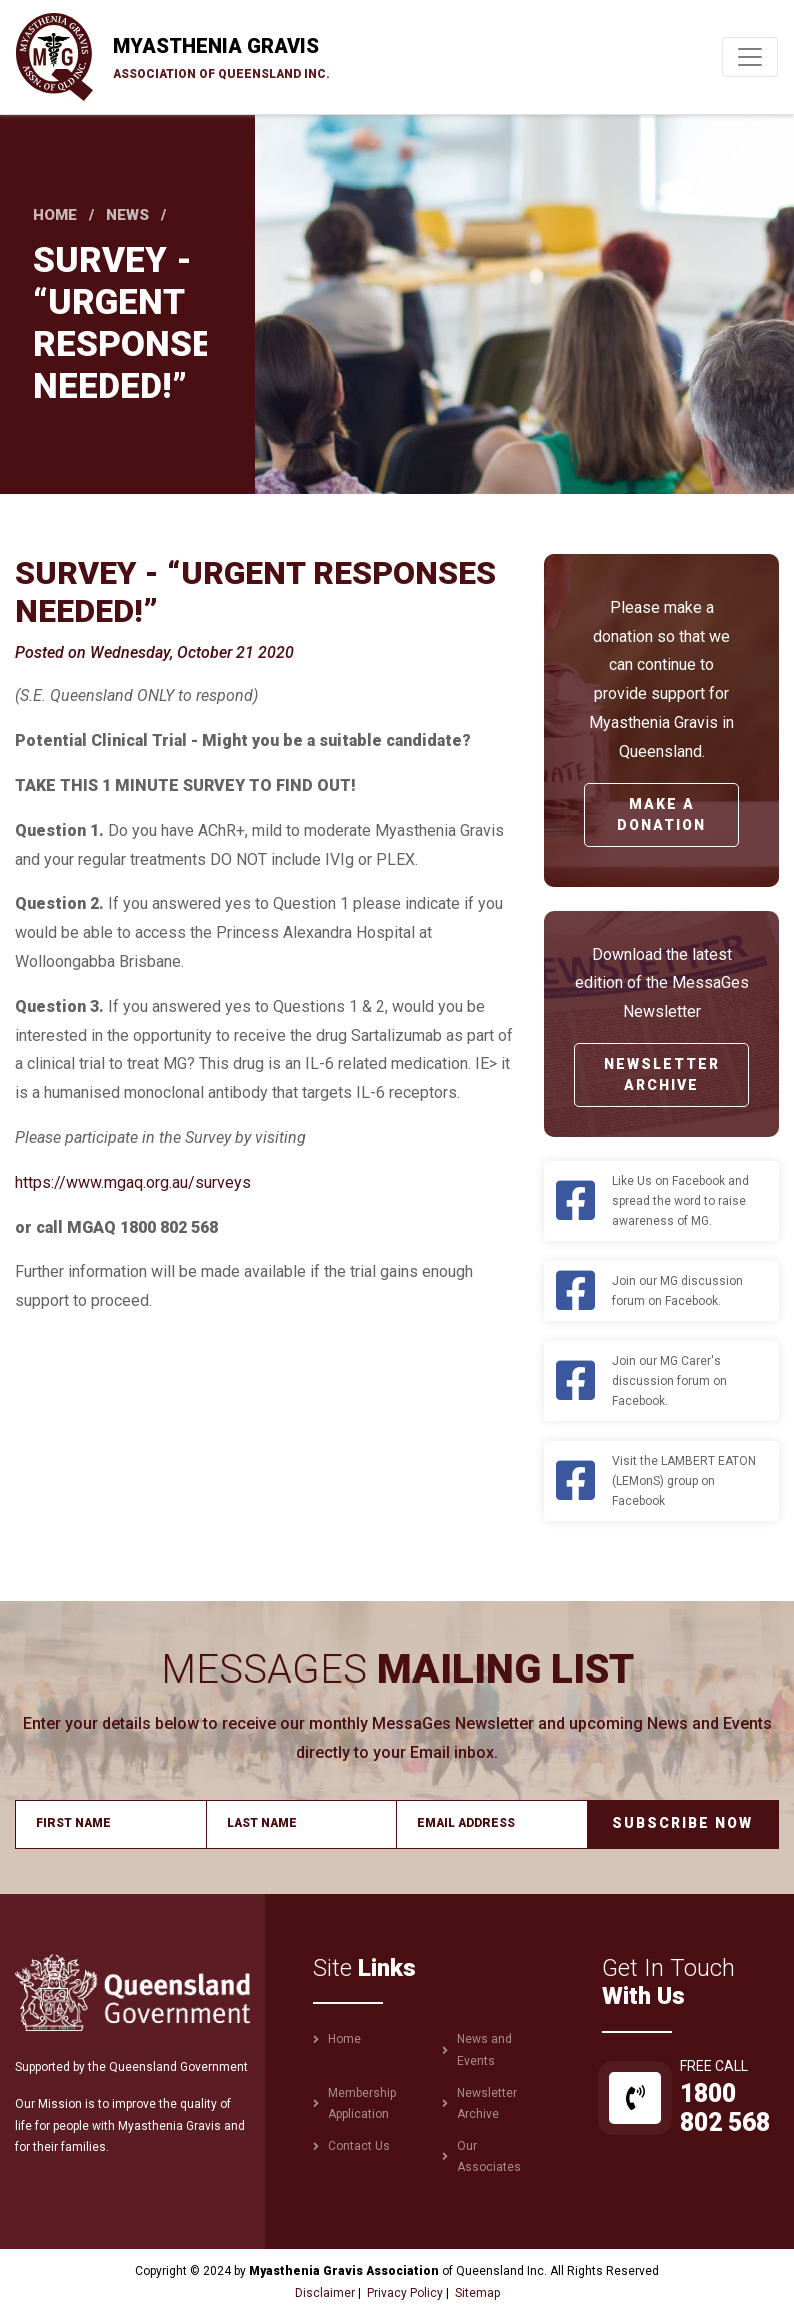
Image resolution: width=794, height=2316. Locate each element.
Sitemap (477, 2293)
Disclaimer (325, 2293)
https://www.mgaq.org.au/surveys (133, 1182)
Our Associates (489, 2157)
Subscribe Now (682, 1823)
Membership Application (362, 2104)
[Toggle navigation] (750, 57)
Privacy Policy (405, 2293)
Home (55, 215)
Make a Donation (661, 814)
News (127, 215)
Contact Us (359, 2146)
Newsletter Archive (662, 1074)
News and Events (484, 2050)
